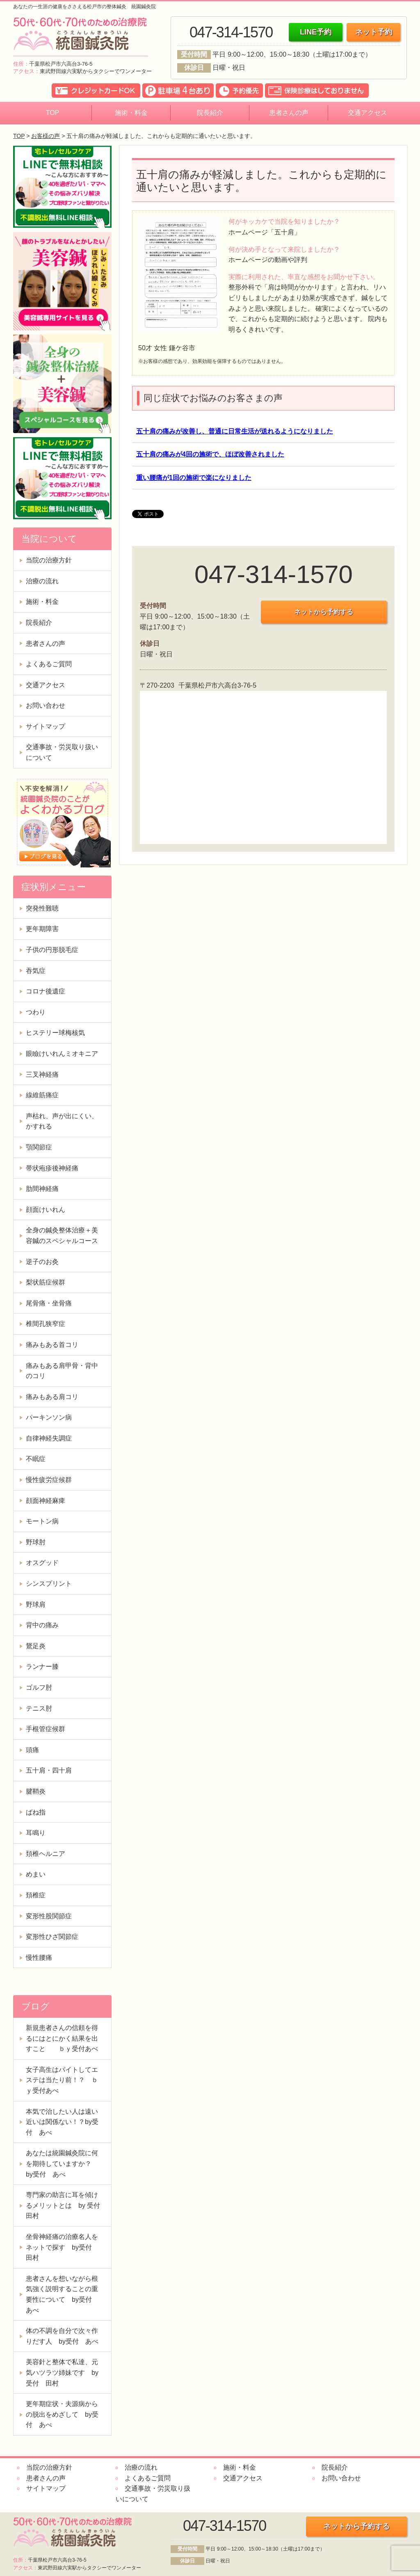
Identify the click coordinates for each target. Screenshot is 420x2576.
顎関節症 (39, 1147)
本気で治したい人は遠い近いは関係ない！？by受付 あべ (62, 2122)
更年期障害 (42, 928)
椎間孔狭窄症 (45, 1323)
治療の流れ (42, 581)
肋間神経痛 (42, 1188)
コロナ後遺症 (45, 991)
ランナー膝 (42, 1666)
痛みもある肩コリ (52, 1396)
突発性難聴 (42, 908)
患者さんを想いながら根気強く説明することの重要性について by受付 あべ (62, 2294)
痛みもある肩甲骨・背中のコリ (62, 1371)
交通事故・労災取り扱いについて (62, 752)
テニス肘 (39, 1708)
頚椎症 (36, 1895)
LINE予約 (315, 32)
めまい (36, 1874)
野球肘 (36, 1542)
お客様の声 (45, 136)
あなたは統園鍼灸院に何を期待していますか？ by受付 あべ (62, 2163)
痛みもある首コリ (52, 1344)
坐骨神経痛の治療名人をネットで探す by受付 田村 (62, 2247)
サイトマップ (45, 726)
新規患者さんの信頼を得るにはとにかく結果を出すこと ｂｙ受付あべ (62, 2038)
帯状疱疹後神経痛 (52, 1168)
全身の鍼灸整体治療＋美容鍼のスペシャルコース (62, 1235)
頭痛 (32, 1749)
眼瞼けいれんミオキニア (62, 1053)
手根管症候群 (45, 1728)
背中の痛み (42, 1625)
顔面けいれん (45, 1209)
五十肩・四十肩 (49, 1770)
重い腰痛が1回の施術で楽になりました (193, 477)
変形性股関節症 (49, 1916)
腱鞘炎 (36, 1791)
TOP (52, 112)
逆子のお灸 (42, 1261)
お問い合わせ (45, 705)
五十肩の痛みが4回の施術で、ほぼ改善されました (210, 454)
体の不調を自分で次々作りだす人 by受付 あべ (62, 2336)
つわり (36, 1012)
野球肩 (36, 1604)
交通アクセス (367, 112)
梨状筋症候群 (45, 1282)
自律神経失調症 (49, 1438)
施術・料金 (131, 112)
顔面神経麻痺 (45, 1500)
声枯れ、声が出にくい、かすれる (62, 1121)
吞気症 (36, 970)
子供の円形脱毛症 (52, 949)
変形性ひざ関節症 (52, 1936)
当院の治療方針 (49, 560)
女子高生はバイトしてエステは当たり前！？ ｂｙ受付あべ (62, 2080)
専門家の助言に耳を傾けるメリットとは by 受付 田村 (66, 2205)
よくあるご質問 (49, 664)
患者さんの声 (288, 112)
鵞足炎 (36, 1645)
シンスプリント (49, 1583)
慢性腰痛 (39, 1957)
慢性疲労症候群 (49, 1479)
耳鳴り (36, 1832)
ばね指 (36, 1812)
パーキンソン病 (49, 1417)
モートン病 (42, 1521)
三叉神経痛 (42, 1074)
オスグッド (42, 1562)
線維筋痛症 (42, 1095)
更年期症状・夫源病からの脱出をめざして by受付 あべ (62, 2414)
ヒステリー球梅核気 (55, 1032)
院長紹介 (210, 112)
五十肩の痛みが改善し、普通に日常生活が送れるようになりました (234, 431)
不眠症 (36, 1458)
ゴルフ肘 (39, 1687)
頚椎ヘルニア (45, 1853)
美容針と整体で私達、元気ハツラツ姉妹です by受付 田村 (62, 2372)
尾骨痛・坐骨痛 (49, 1303)
